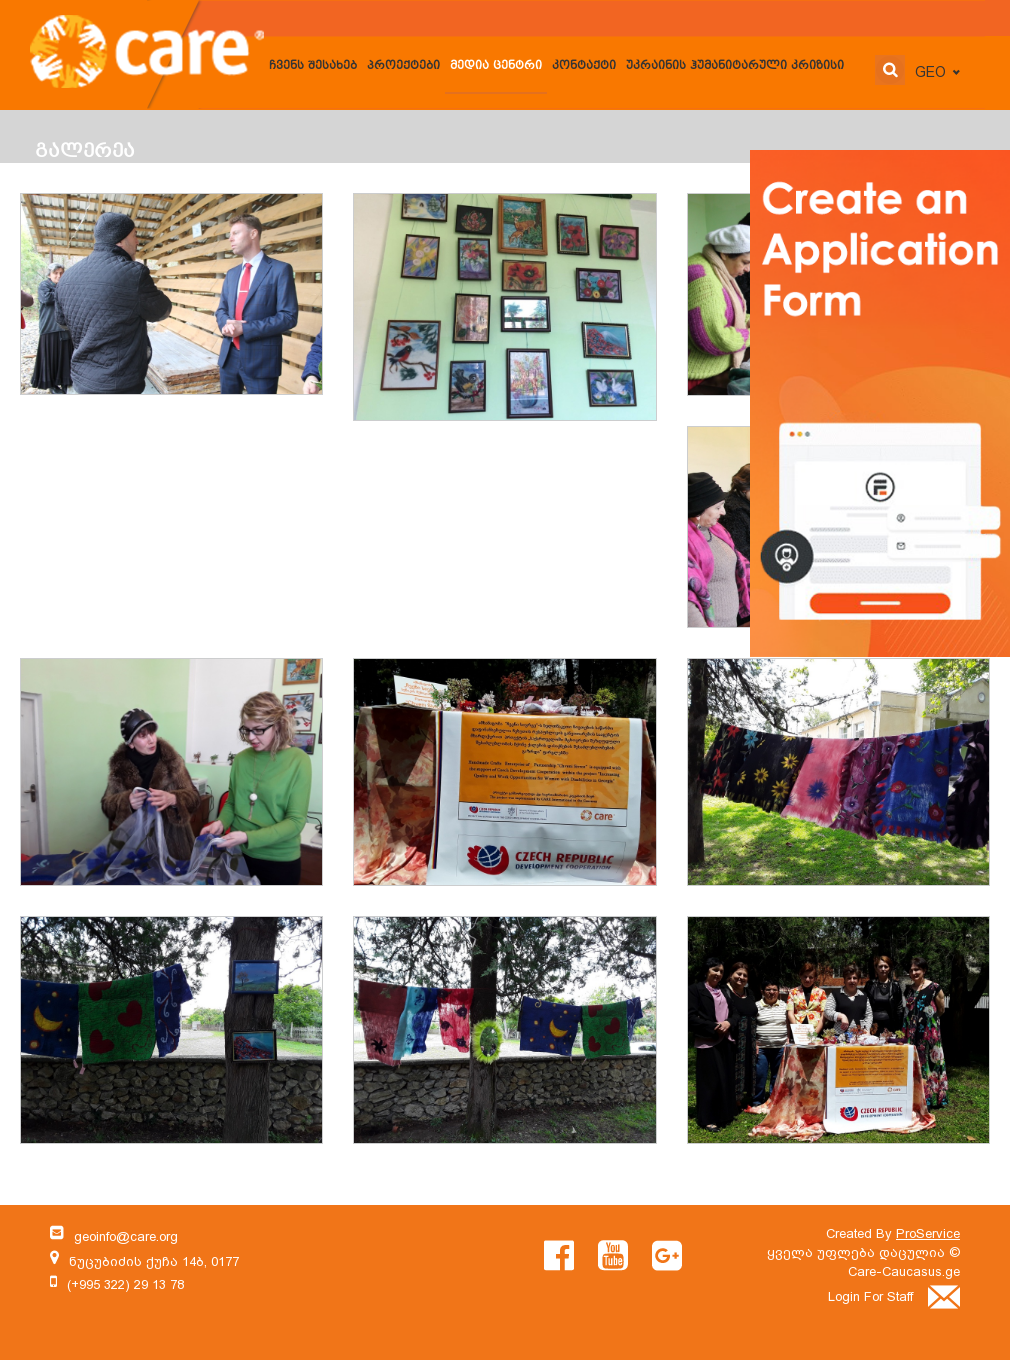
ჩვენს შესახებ (313, 66)
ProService (928, 1233)
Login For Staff (894, 1296)
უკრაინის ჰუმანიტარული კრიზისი (735, 66)
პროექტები (403, 66)
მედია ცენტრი (496, 66)
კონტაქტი (584, 66)
